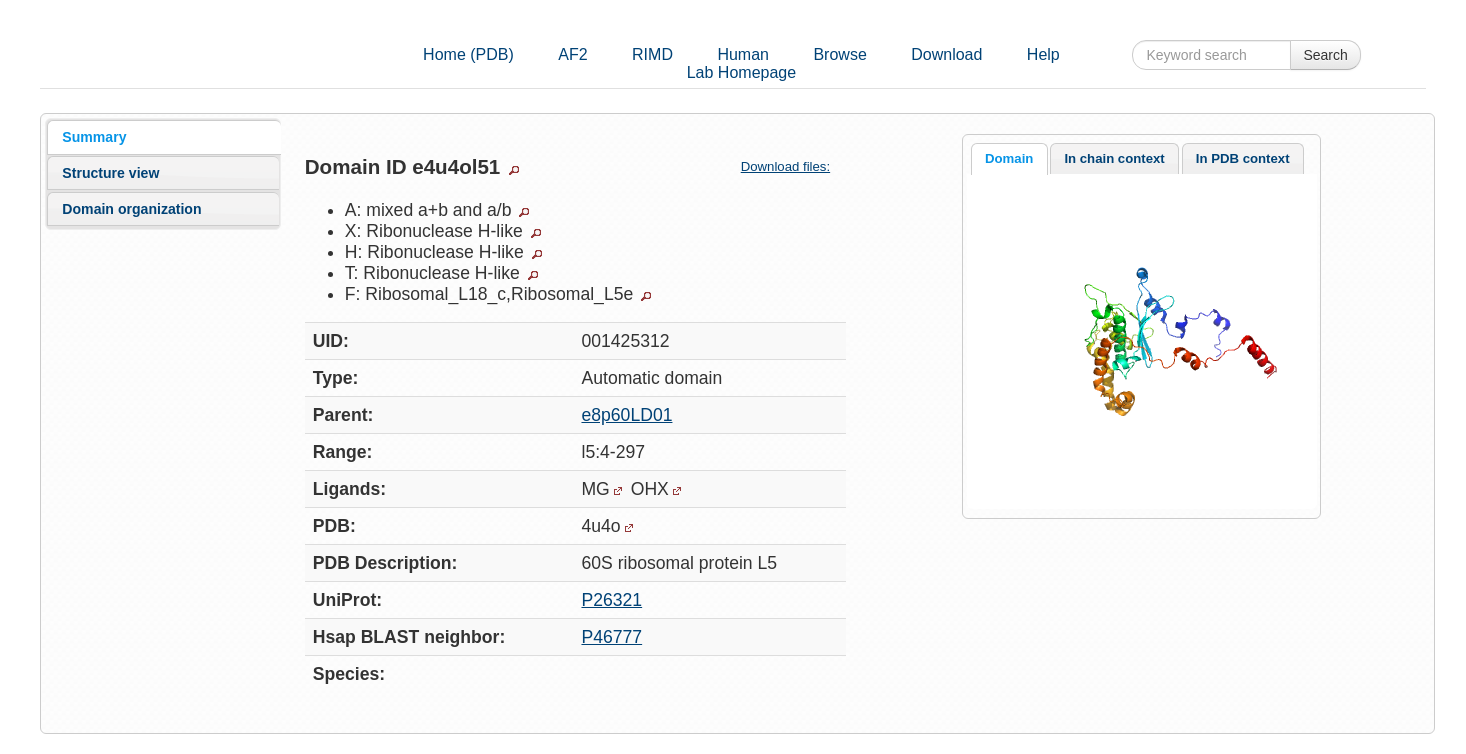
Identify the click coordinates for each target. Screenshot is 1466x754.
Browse (839, 54)
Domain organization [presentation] (131, 209)
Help (1043, 54)
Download (946, 54)
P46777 (611, 637)
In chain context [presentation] (1114, 158)
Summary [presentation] (94, 137)
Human (743, 54)
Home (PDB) (468, 54)
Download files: (793, 166)
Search (1325, 55)
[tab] (163, 137)
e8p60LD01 (626, 415)
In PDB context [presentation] (1243, 158)
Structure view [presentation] (110, 173)
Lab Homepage (741, 72)
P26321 (611, 600)
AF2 (572, 54)
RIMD (652, 54)
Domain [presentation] (1009, 158)
